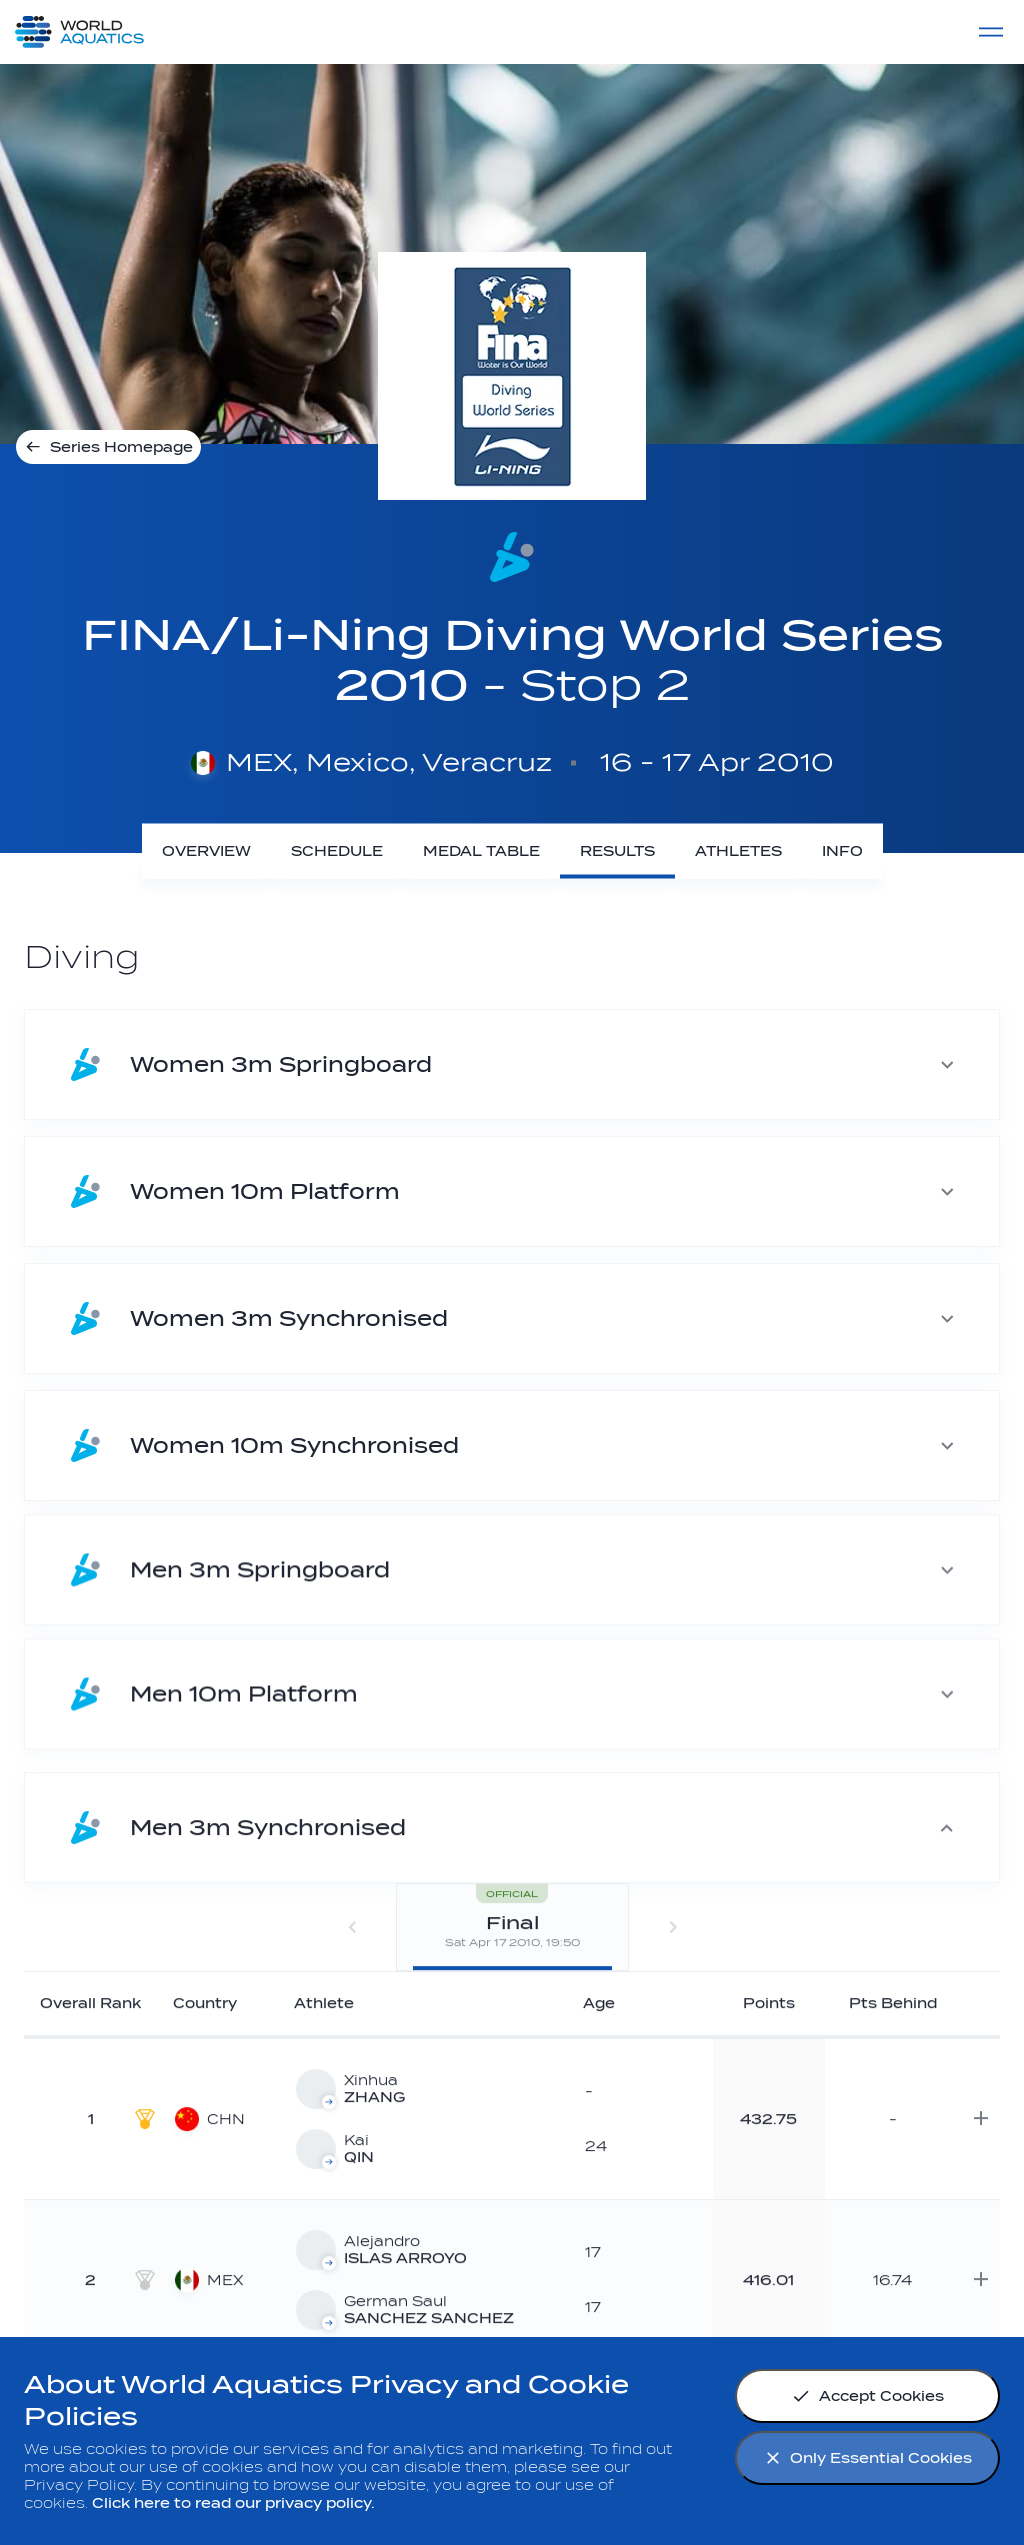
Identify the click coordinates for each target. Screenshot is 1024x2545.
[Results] (617, 851)
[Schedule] (337, 851)
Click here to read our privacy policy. (233, 2503)
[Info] (842, 851)
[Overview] (206, 851)
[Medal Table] (481, 851)
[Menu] (991, 32)
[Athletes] (738, 851)
